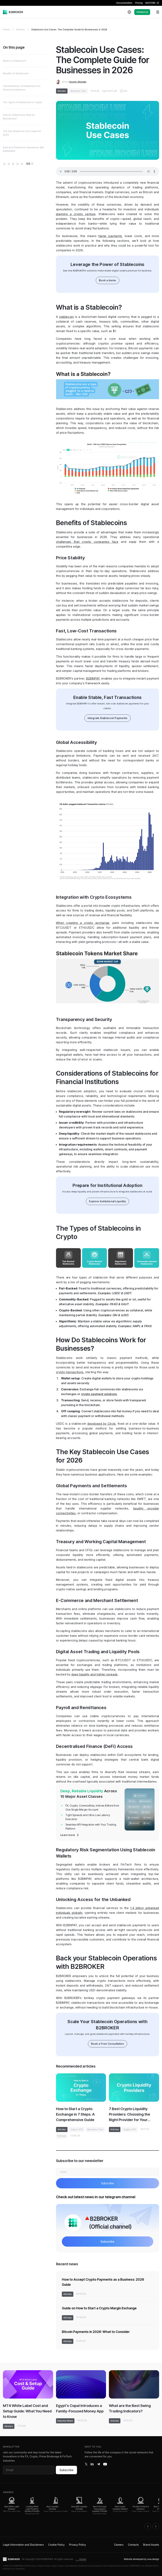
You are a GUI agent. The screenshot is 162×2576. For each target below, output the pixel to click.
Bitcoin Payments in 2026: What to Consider (96, 2332)
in (92, 2464)
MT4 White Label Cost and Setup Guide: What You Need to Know (27, 2411)
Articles (20, 29)
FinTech (61, 2136)
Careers (119, 2544)
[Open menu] (155, 12)
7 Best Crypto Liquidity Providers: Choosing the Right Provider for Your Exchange (129, 2115)
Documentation (124, 2)
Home (6, 29)
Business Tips (78, 91)
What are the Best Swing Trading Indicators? (130, 2408)
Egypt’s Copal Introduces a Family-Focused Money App (80, 2408)
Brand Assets (151, 2544)
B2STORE (152, 2)
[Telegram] (98, 2464)
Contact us (142, 12)
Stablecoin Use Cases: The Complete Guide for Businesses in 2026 (69, 29)
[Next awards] (156, 2526)
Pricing (138, 2)
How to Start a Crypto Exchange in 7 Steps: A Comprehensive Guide (75, 2114)
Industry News (65, 2420)
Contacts (133, 2544)
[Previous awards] (147, 2526)
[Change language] (129, 12)
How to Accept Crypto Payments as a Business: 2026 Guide (103, 2282)
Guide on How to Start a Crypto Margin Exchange (99, 2308)
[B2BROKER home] (13, 12)
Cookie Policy (56, 2544)
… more (81, 2559)
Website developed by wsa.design (141, 2559)
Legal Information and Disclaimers (23, 2544)
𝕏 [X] (86, 2464)
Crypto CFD (76, 2129)
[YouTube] (105, 2464)
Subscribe (66, 2470)
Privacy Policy (77, 2544)
